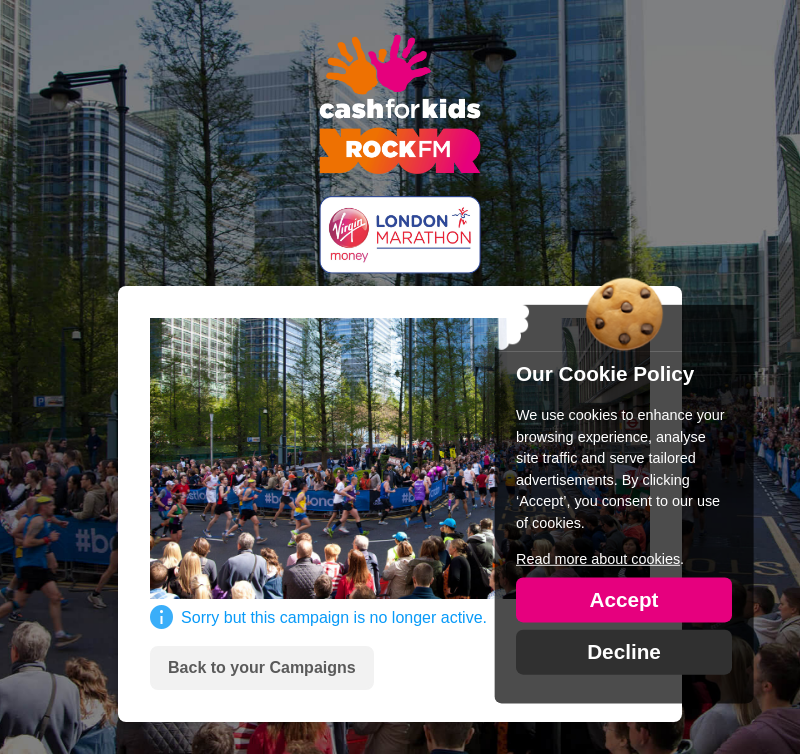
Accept (623, 598)
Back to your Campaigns (262, 667)
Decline (624, 650)
